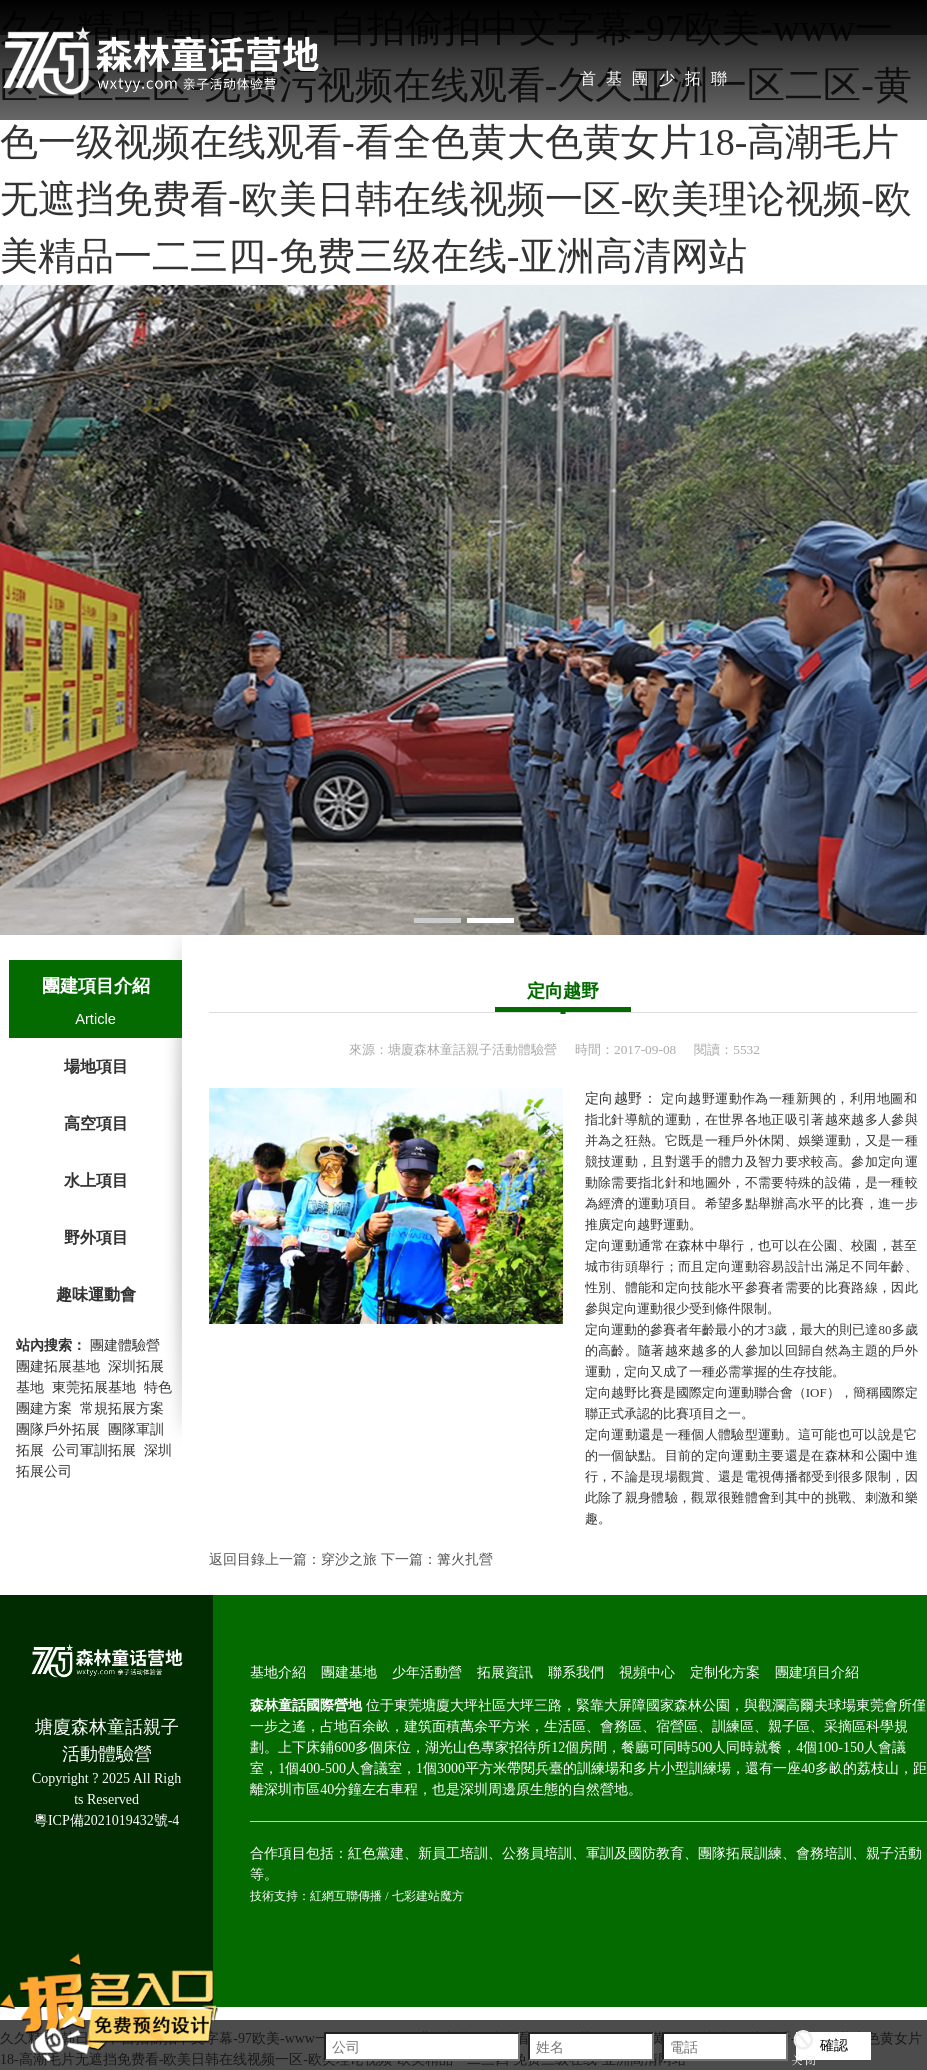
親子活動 (894, 1853)
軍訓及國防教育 (635, 1853)
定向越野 (563, 991)
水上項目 (96, 1180)
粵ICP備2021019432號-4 (106, 1820)
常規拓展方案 (122, 1408)
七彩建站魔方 (428, 1896)
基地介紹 (614, 84)
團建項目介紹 (96, 986)
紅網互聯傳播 (346, 1896)
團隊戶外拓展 (58, 1429)
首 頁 (588, 84)
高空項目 (96, 1123)
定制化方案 (725, 1672)
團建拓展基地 (58, 1366)
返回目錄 (237, 1559)
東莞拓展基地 (94, 1387)
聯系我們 (719, 84)
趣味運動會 (96, 1294)
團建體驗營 (125, 1345)
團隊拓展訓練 (740, 1853)
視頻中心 (647, 1672)
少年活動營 (667, 84)
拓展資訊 (693, 84)
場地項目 (96, 1066)
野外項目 (96, 1237)
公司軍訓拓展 (94, 1450)
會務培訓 (824, 1853)
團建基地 (640, 84)
